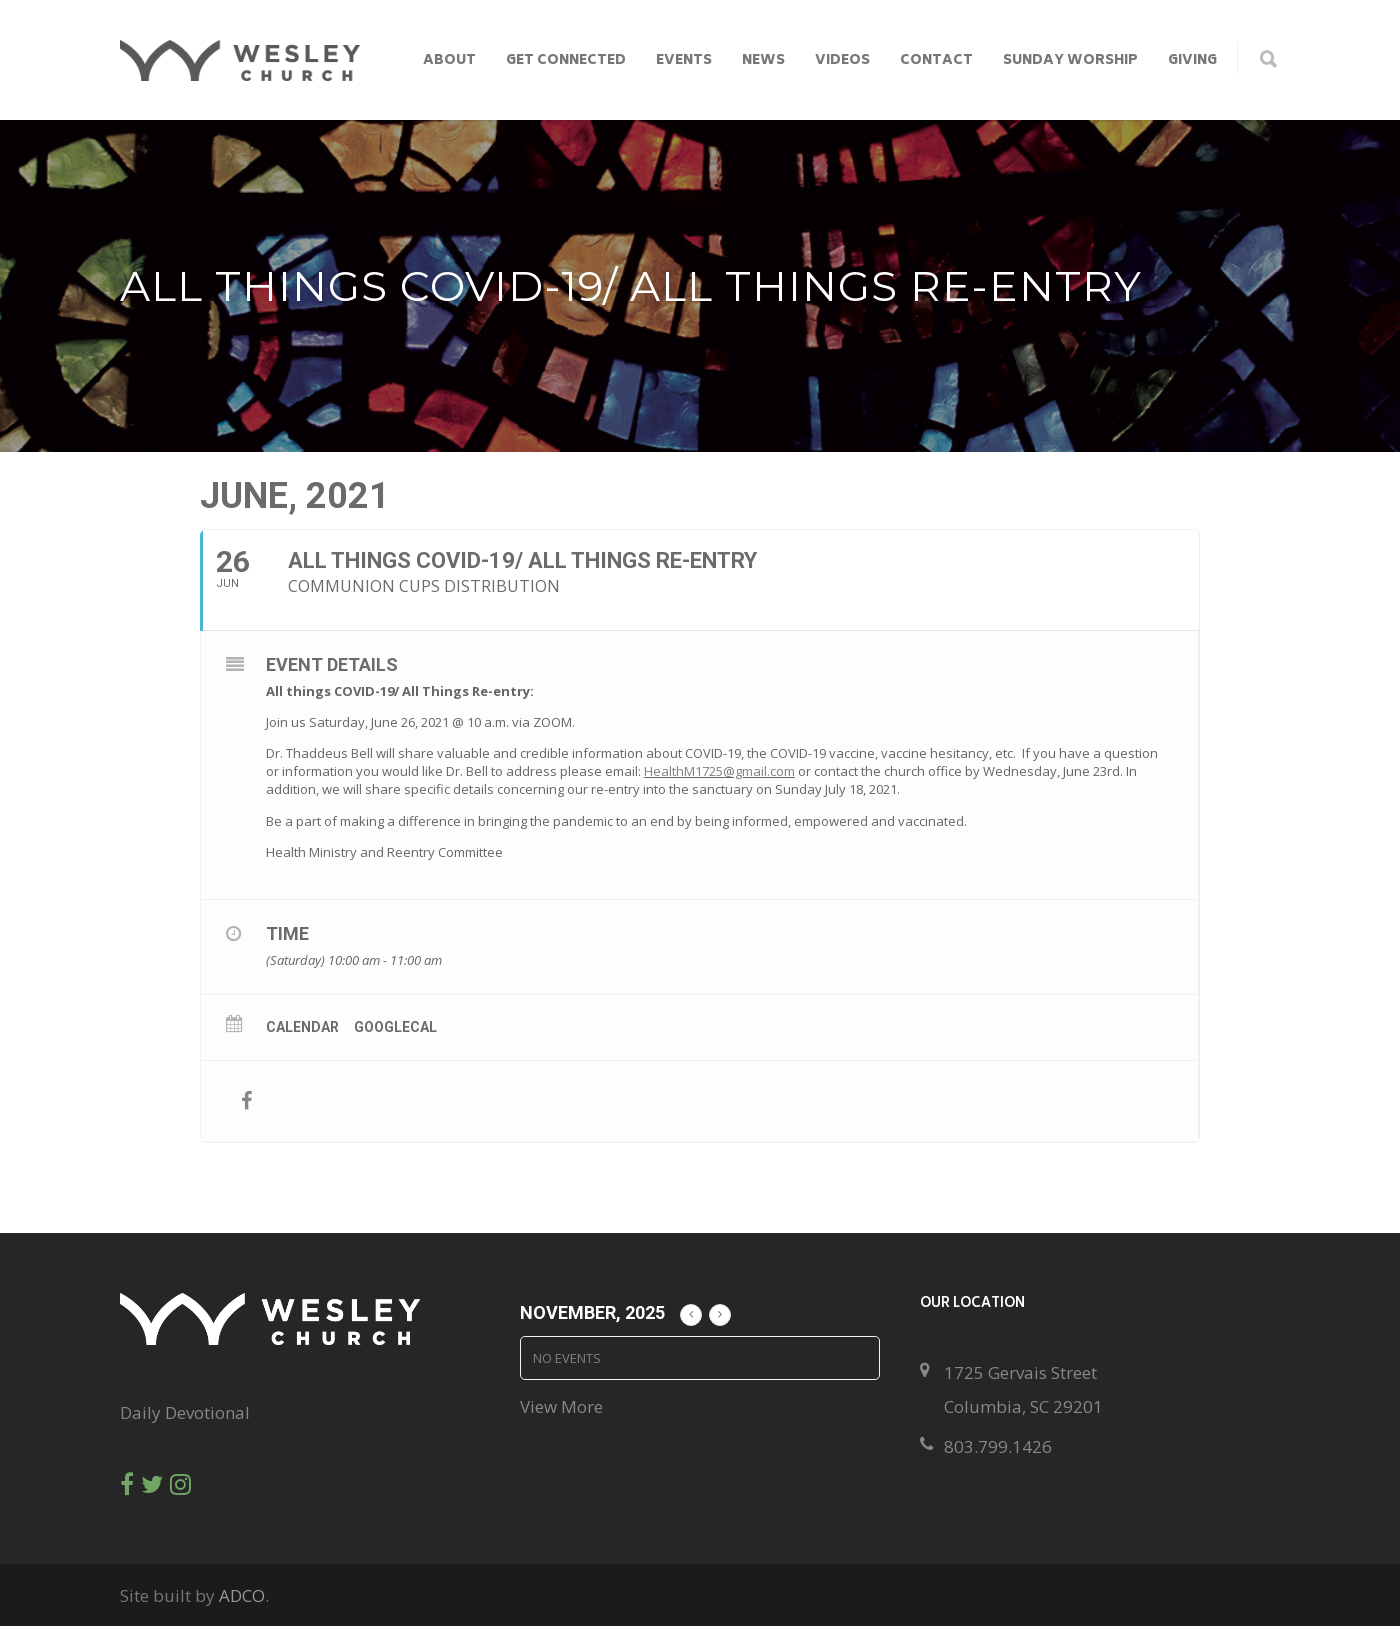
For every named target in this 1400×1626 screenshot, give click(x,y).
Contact (936, 61)
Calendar (302, 1027)
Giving (1192, 61)
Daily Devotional (185, 1412)
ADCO (242, 1595)
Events (684, 61)
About (449, 61)
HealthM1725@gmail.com (719, 771)
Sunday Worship (1070, 61)
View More (561, 1406)
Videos (842, 61)
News (763, 61)
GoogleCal (395, 1027)
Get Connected (566, 61)
